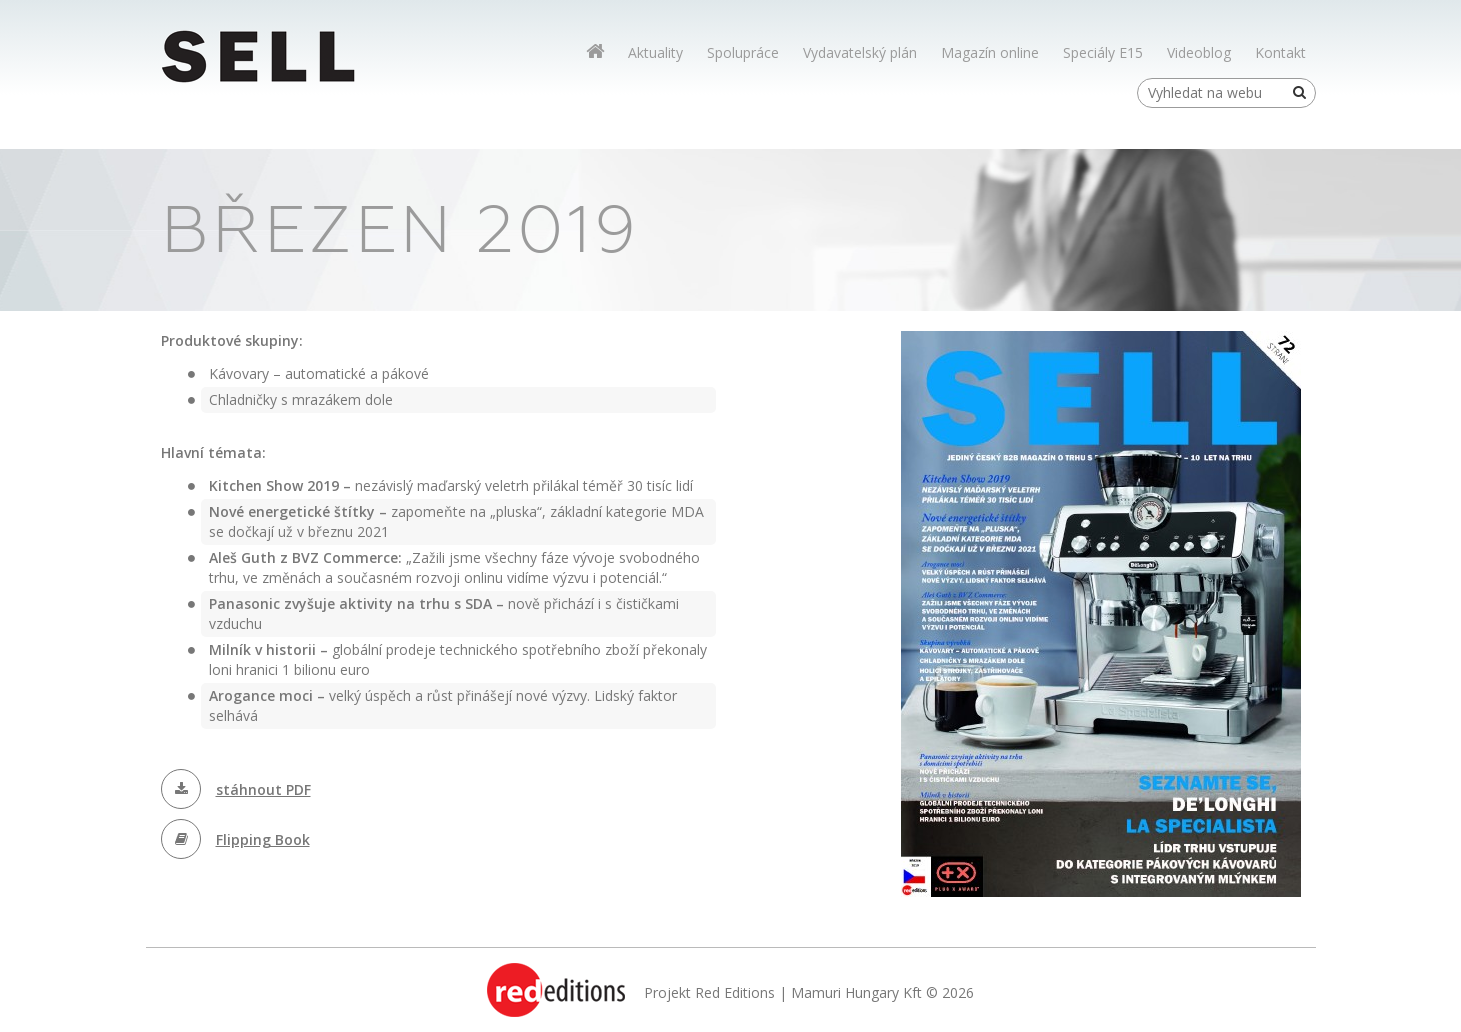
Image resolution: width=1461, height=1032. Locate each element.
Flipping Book (263, 839)
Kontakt (1280, 52)
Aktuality (655, 52)
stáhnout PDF (263, 789)
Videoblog (1199, 52)
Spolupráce (743, 52)
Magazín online (990, 52)
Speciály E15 (1103, 52)
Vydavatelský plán (860, 52)
